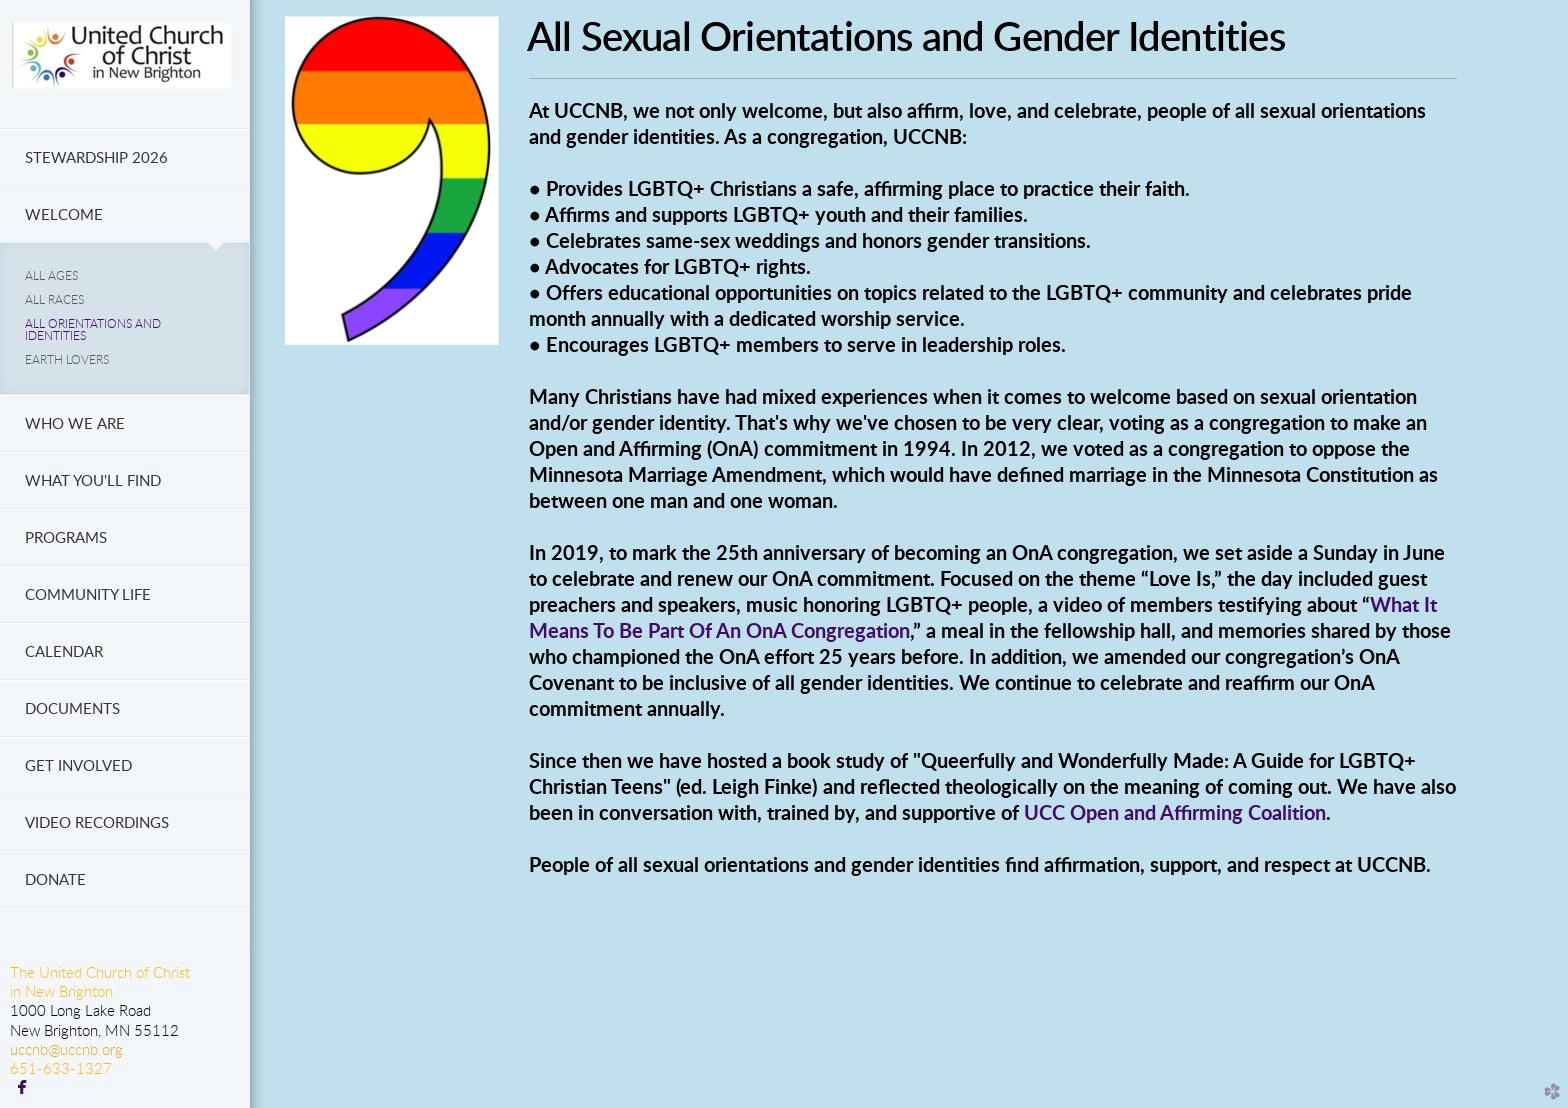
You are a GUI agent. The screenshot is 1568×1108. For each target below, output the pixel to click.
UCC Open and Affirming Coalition (1175, 814)
